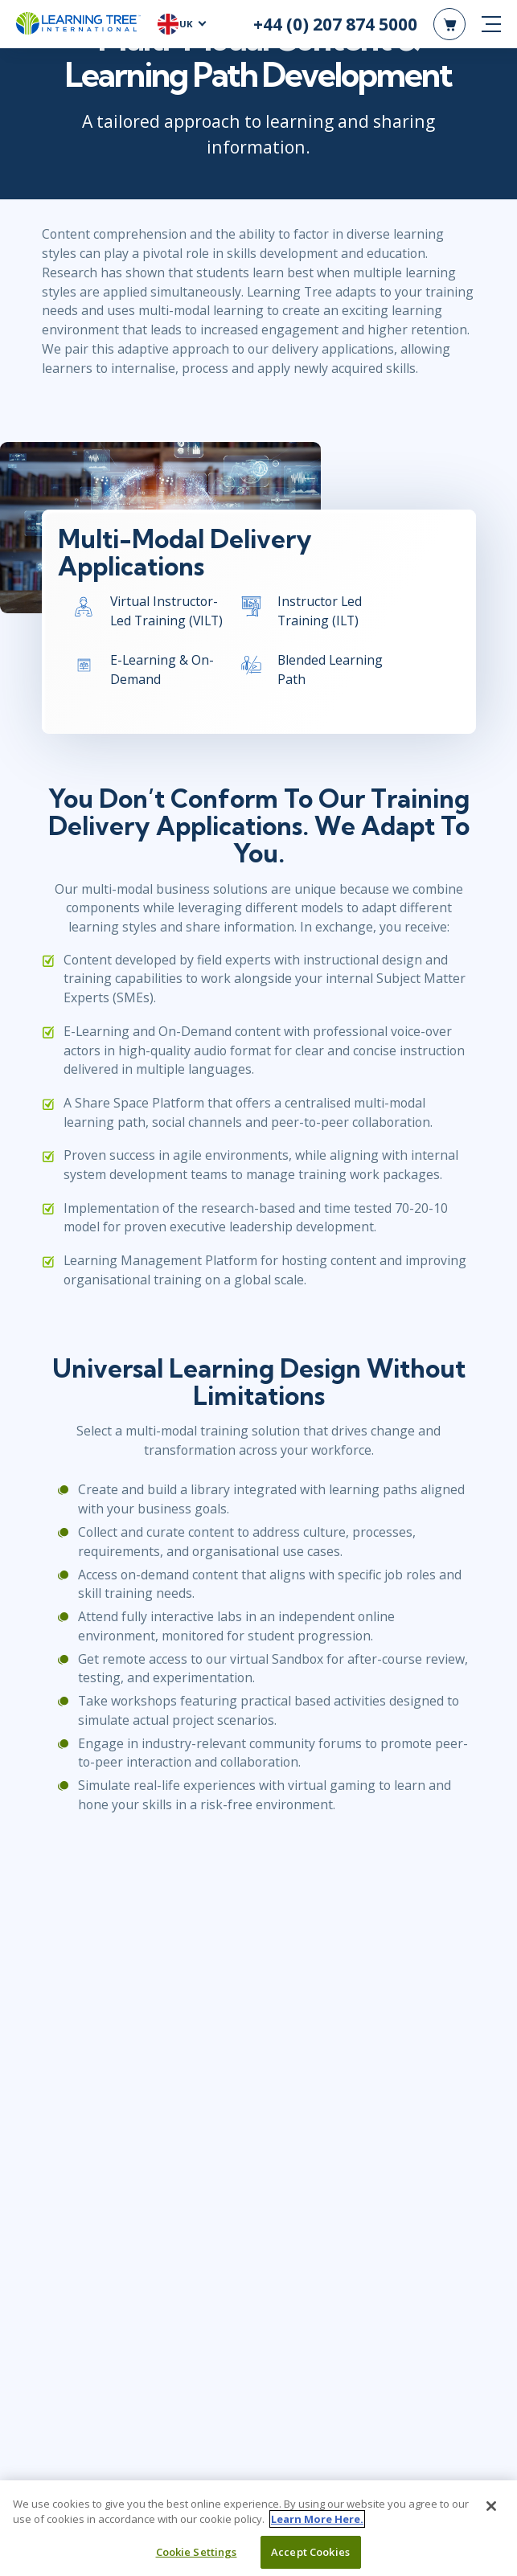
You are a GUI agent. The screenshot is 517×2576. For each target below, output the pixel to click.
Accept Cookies (310, 2552)
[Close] (491, 2506)
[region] (258, 2528)
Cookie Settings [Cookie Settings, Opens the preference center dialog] (196, 2552)
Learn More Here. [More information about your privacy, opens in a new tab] (317, 2519)
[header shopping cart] (449, 24)
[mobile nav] (491, 24)
